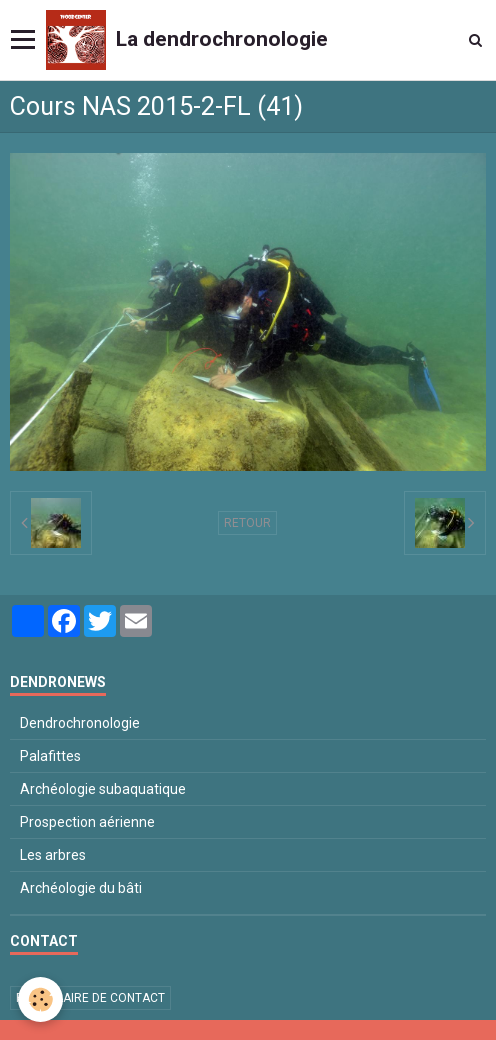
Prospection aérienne (87, 822)
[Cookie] (40, 999)
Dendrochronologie (80, 723)
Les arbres (53, 855)
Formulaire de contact (90, 998)
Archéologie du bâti (81, 888)
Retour (247, 523)
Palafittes (50, 756)
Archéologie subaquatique (103, 789)
